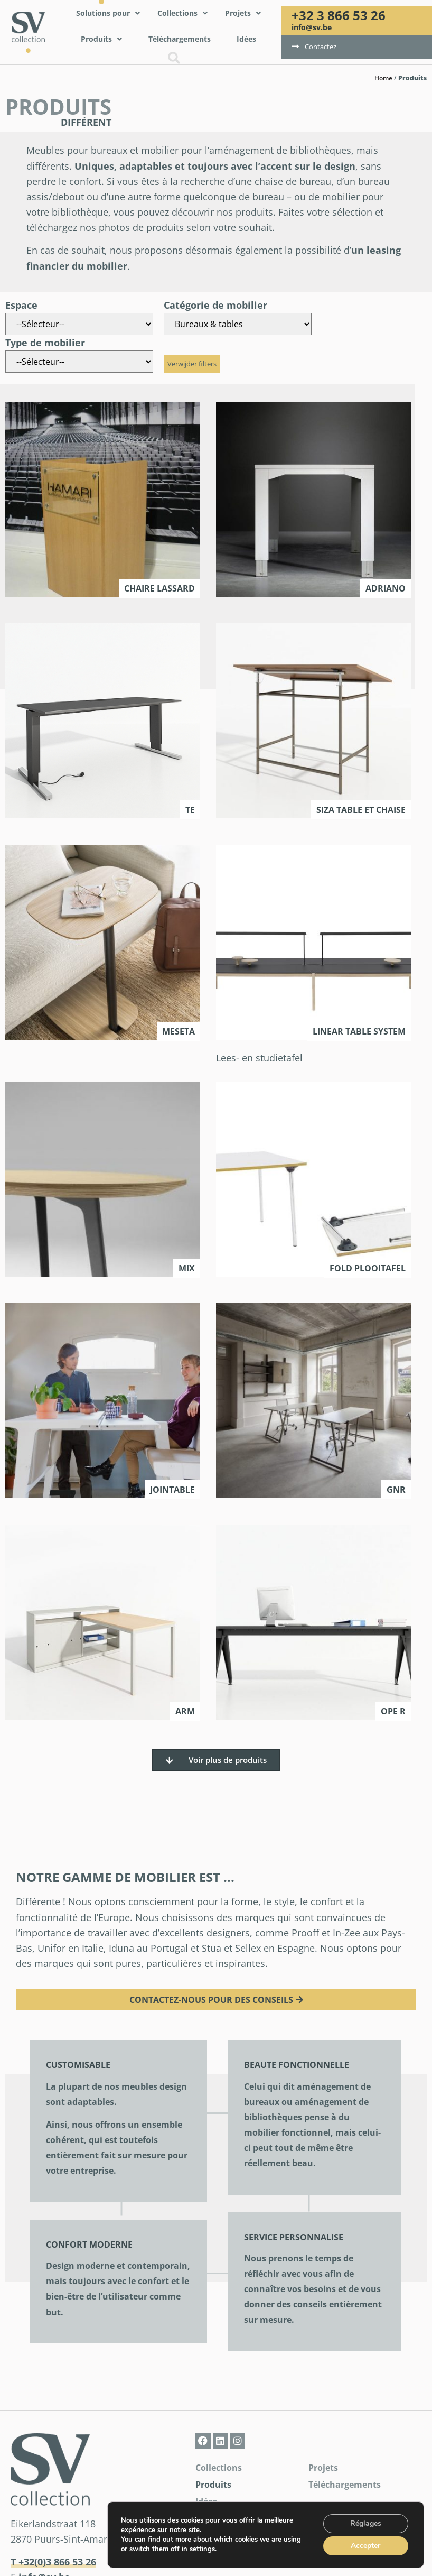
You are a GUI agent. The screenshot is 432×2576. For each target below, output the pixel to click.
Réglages (365, 2523)
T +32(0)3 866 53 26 (53, 2561)
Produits (213, 2484)
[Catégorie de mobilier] (238, 324)
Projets (323, 2467)
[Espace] (79, 324)
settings (203, 2549)
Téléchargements (344, 2484)
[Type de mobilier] (79, 361)
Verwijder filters (192, 363)
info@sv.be (312, 27)
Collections (218, 2467)
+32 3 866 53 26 (339, 15)
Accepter (365, 2546)
